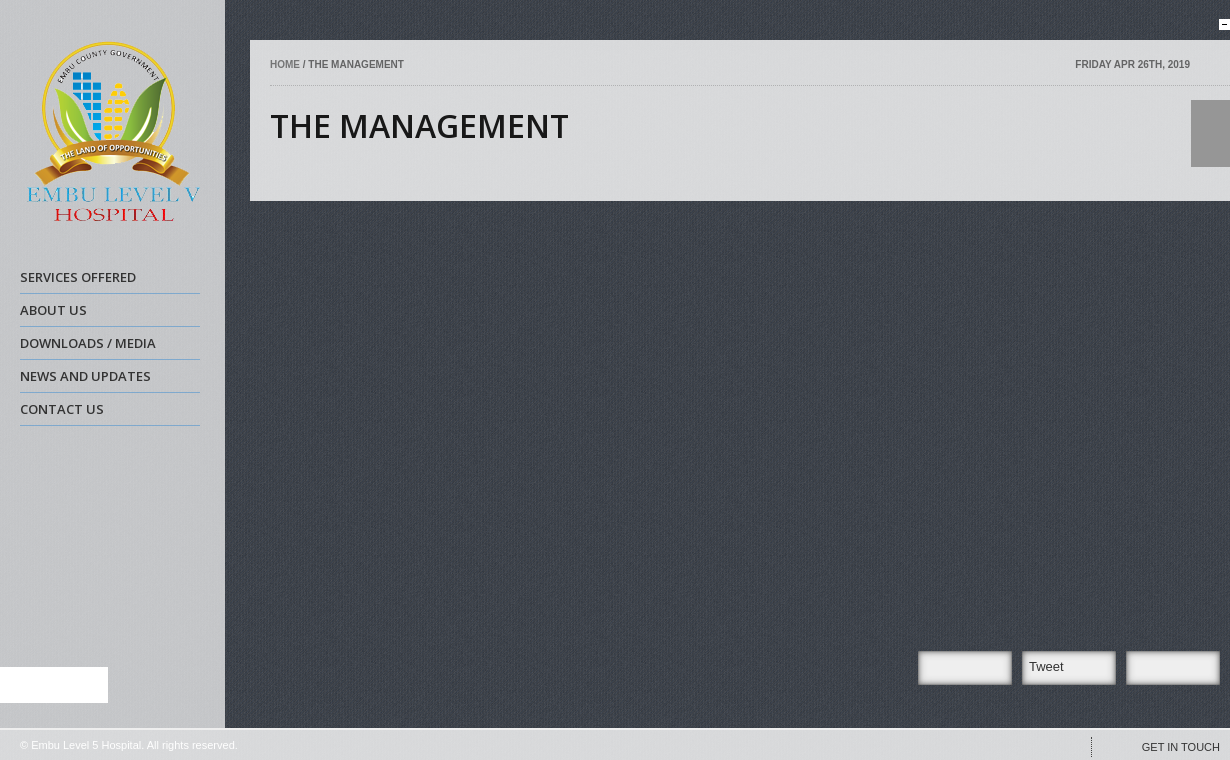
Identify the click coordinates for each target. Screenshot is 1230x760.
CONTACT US (62, 409)
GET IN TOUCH (1181, 747)
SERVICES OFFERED (108, 280)
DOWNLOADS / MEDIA (108, 346)
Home (286, 64)
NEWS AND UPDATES (108, 379)
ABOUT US (108, 313)
